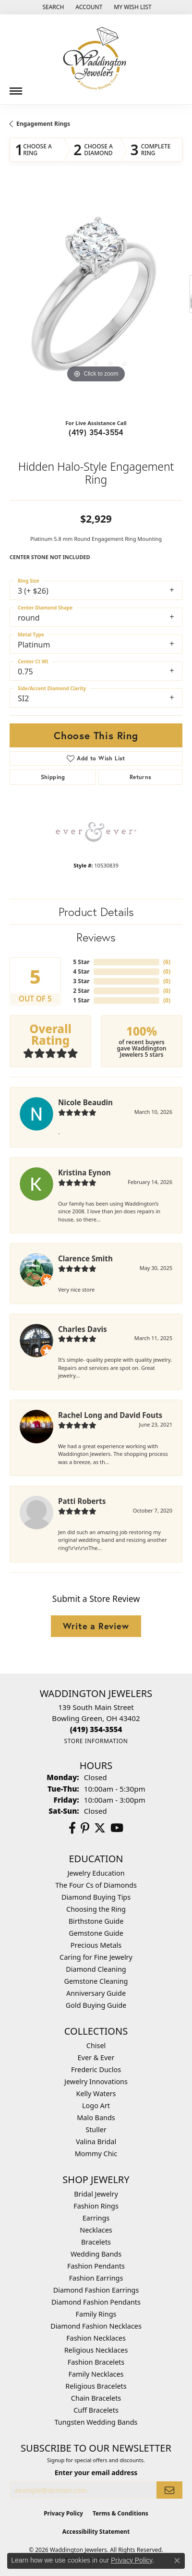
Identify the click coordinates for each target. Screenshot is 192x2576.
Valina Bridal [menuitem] (96, 2141)
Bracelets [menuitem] (96, 2241)
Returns (141, 777)
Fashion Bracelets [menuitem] (96, 2362)
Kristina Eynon (84, 1172)
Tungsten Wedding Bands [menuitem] (96, 2422)
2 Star (81, 991)
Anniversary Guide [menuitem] (96, 1993)
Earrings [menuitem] (96, 2217)
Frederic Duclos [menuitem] (96, 2069)
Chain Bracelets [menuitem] (96, 2398)
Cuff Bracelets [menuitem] (96, 2410)
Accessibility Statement (96, 2531)
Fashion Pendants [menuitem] (96, 2266)
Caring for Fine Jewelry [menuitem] (96, 1957)
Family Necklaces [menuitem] (96, 2374)
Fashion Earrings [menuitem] (96, 2278)
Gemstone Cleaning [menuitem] (96, 1981)
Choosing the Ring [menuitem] (96, 1909)
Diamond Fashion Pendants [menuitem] (96, 2302)
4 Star (81, 971)
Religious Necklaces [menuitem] (96, 2350)
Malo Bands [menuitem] (96, 2117)
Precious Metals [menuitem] (96, 1945)
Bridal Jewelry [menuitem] (96, 2193)
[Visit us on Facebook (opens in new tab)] (72, 1828)
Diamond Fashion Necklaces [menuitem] (96, 2326)
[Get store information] (96, 1741)
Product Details (96, 911)
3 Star (81, 981)
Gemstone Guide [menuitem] (96, 1933)
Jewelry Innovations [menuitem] (96, 2081)
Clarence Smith (85, 1258)
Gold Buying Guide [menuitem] (96, 2005)
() (166, 962)
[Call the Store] (96, 1729)
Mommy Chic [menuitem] (96, 2153)
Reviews (96, 937)
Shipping (53, 777)
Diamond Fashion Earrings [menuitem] (96, 2290)
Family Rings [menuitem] (96, 2314)
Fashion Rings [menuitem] (96, 2205)
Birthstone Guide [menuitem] (96, 1921)
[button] (52, 7)
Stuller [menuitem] (95, 2129)
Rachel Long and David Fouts (110, 1415)
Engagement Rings (43, 124)
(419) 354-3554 (96, 432)
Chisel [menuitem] (96, 2045)
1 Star (81, 1000)
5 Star (81, 962)
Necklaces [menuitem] (96, 2229)
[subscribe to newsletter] (169, 2490)
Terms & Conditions (120, 2513)
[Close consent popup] (177, 2561)
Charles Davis (82, 1329)
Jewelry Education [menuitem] (95, 1873)
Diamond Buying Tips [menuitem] (96, 1897)
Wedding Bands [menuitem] (96, 2254)
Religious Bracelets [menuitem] (95, 2386)
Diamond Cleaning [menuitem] (96, 1969)
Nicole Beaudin (85, 1102)
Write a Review (96, 1626)
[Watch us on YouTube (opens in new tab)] (116, 1828)
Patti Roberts (82, 1501)
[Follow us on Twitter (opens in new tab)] (100, 1828)
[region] (96, 298)
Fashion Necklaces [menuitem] (96, 2338)
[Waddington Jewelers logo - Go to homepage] (96, 59)
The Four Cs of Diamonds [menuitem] (96, 1885)
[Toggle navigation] (16, 87)
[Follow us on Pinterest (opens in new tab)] (85, 1828)
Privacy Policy (63, 2513)
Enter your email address (96, 2472)
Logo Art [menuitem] (96, 2105)
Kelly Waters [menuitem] (96, 2093)
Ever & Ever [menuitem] (96, 2057)
